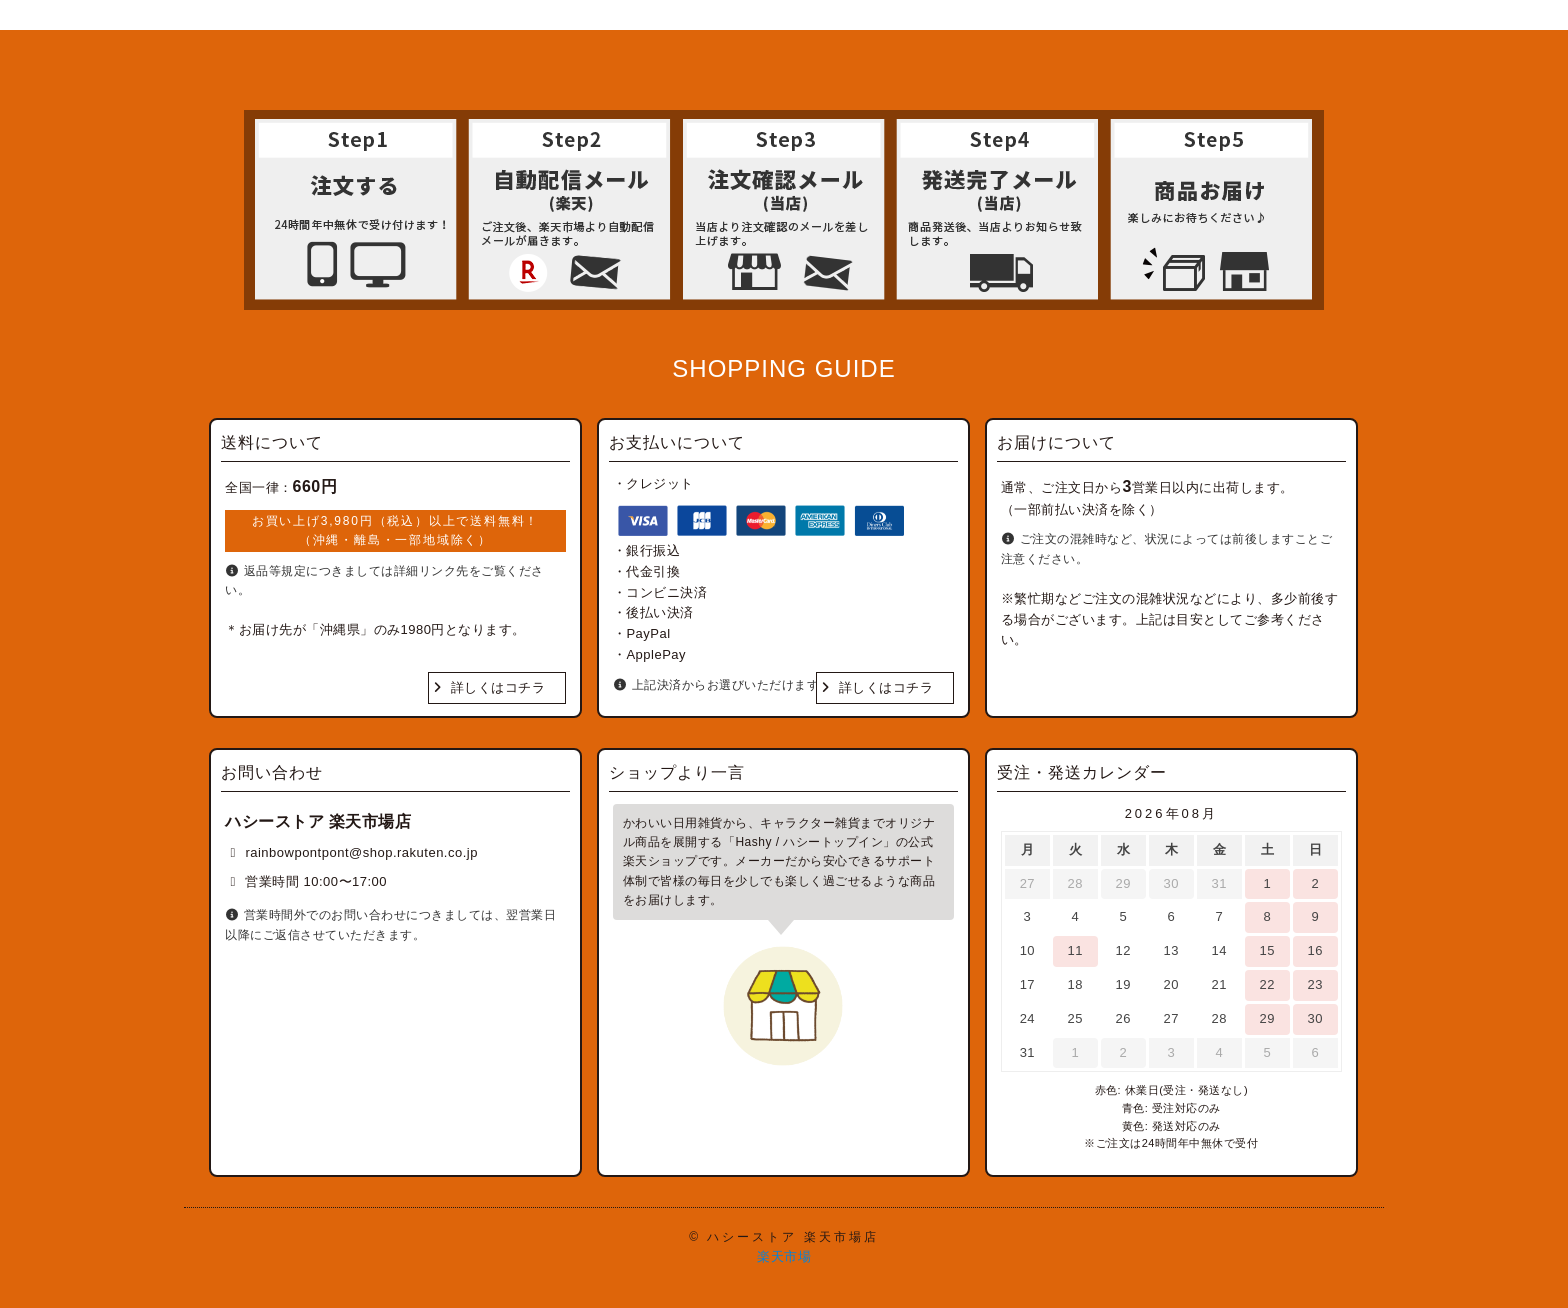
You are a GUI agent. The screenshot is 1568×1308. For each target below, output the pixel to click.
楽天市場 (784, 1256)
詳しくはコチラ (498, 687)
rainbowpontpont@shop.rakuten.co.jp (361, 852)
